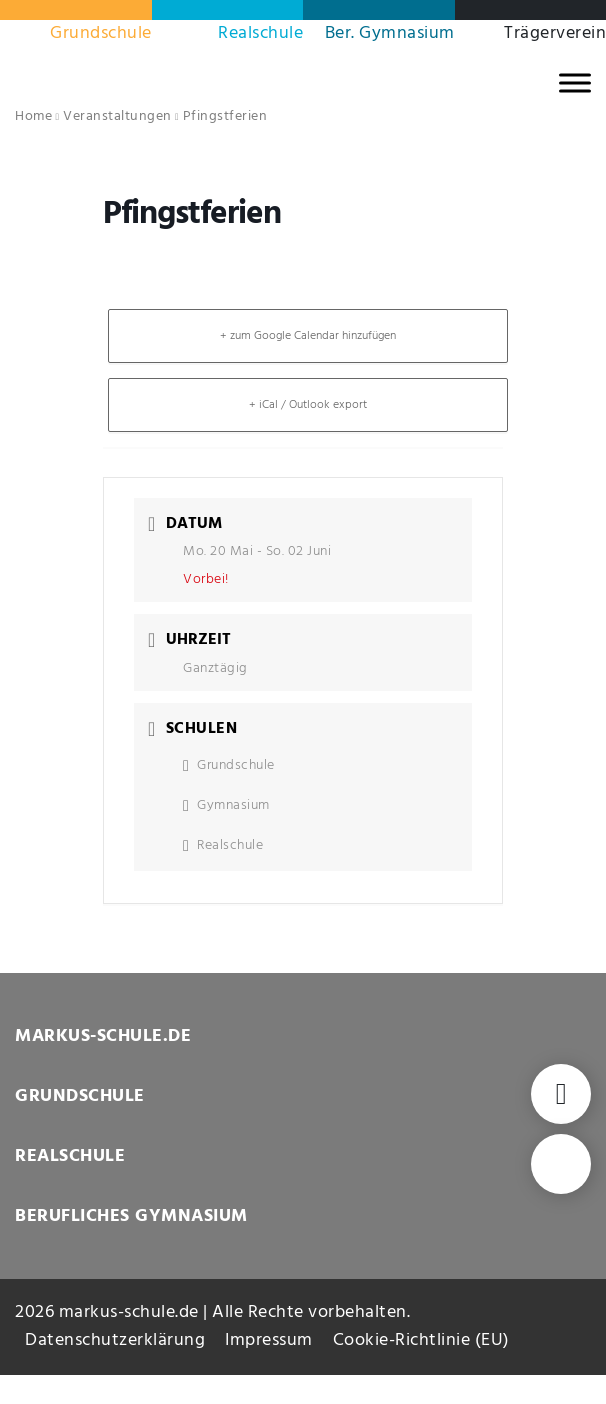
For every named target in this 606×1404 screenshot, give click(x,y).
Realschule (260, 33)
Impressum (269, 1340)
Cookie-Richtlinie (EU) (421, 1340)
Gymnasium (226, 805)
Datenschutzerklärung (115, 1340)
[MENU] (575, 82)
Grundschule (101, 33)
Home (33, 116)
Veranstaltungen (117, 116)
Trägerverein (555, 33)
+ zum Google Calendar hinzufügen (308, 336)
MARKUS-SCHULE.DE (103, 1036)
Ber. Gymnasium (390, 33)
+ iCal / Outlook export (308, 405)
